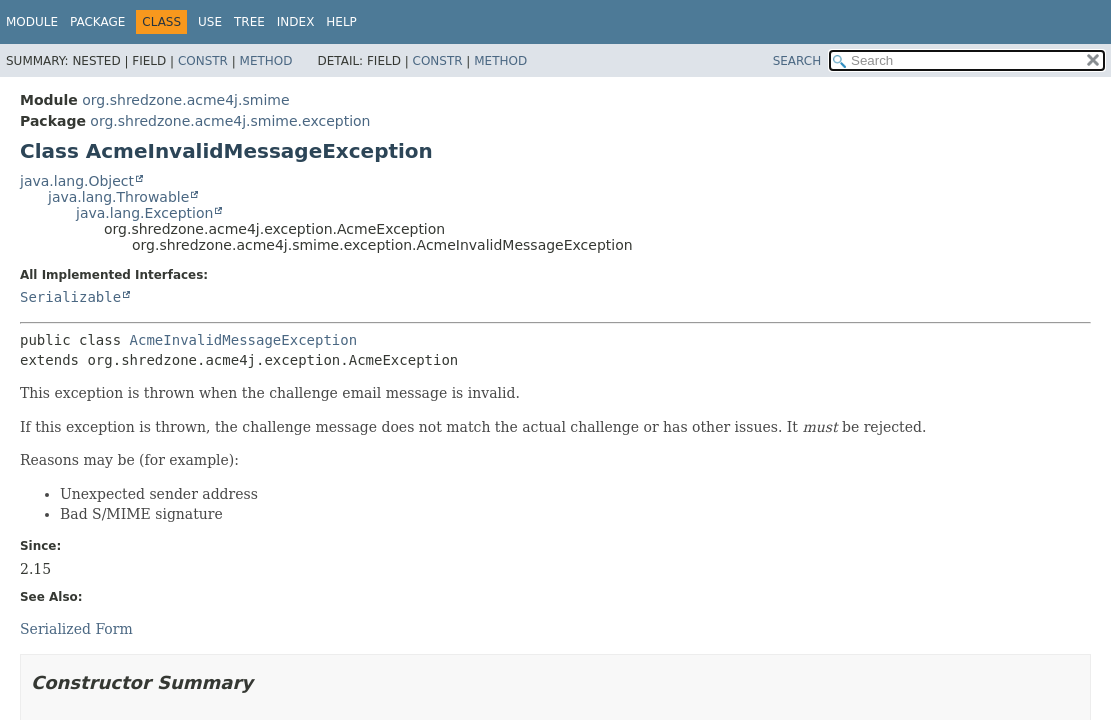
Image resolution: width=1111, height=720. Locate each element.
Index (296, 22)
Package (97, 22)
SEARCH (797, 61)
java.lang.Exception (144, 213)
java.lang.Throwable (118, 197)
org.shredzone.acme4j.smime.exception (230, 121)
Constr (203, 61)
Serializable (70, 297)
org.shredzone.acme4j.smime (185, 100)
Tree (249, 22)
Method (266, 61)
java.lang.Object (77, 181)
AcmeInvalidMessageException (244, 340)
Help (341, 22)
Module (32, 22)
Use (210, 22)
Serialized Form (76, 629)
